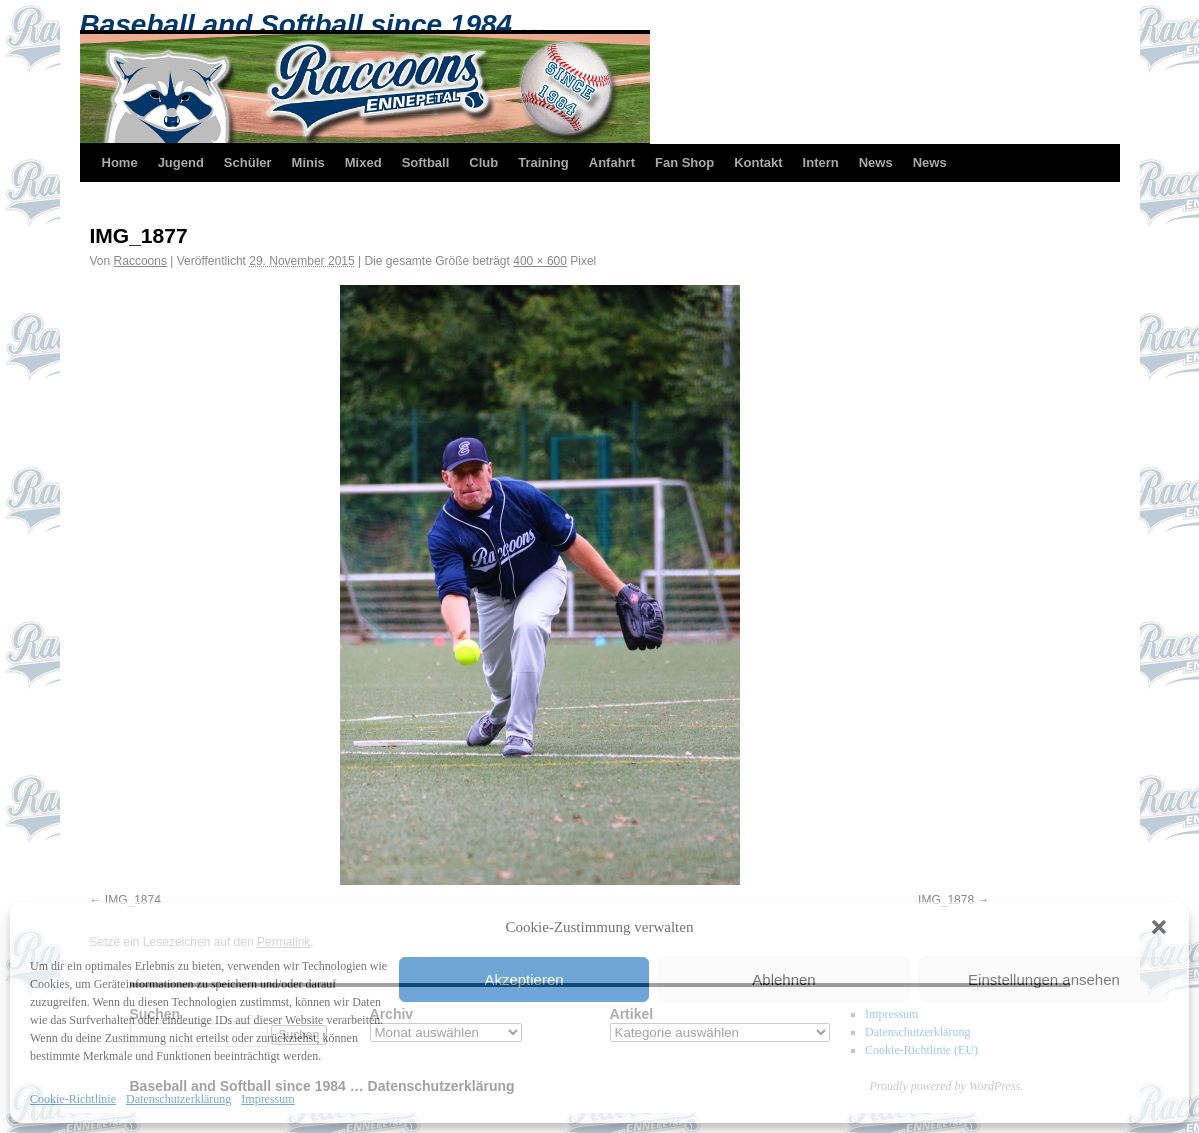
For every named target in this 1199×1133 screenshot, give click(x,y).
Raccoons (140, 261)
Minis (308, 162)
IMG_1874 (133, 900)
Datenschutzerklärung (178, 1099)
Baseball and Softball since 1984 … (314, 24)
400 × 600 (540, 261)
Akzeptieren (523, 979)
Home (120, 162)
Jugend (181, 162)
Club (483, 162)
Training (543, 162)
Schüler (248, 162)
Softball (426, 162)
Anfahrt (612, 162)
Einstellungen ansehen (1044, 979)
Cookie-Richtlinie (73, 1099)
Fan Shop (684, 162)
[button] (1159, 927)
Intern (821, 162)
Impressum (267, 1099)
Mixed (363, 162)
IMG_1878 (946, 900)
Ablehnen (783, 979)
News (876, 162)
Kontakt (758, 162)
